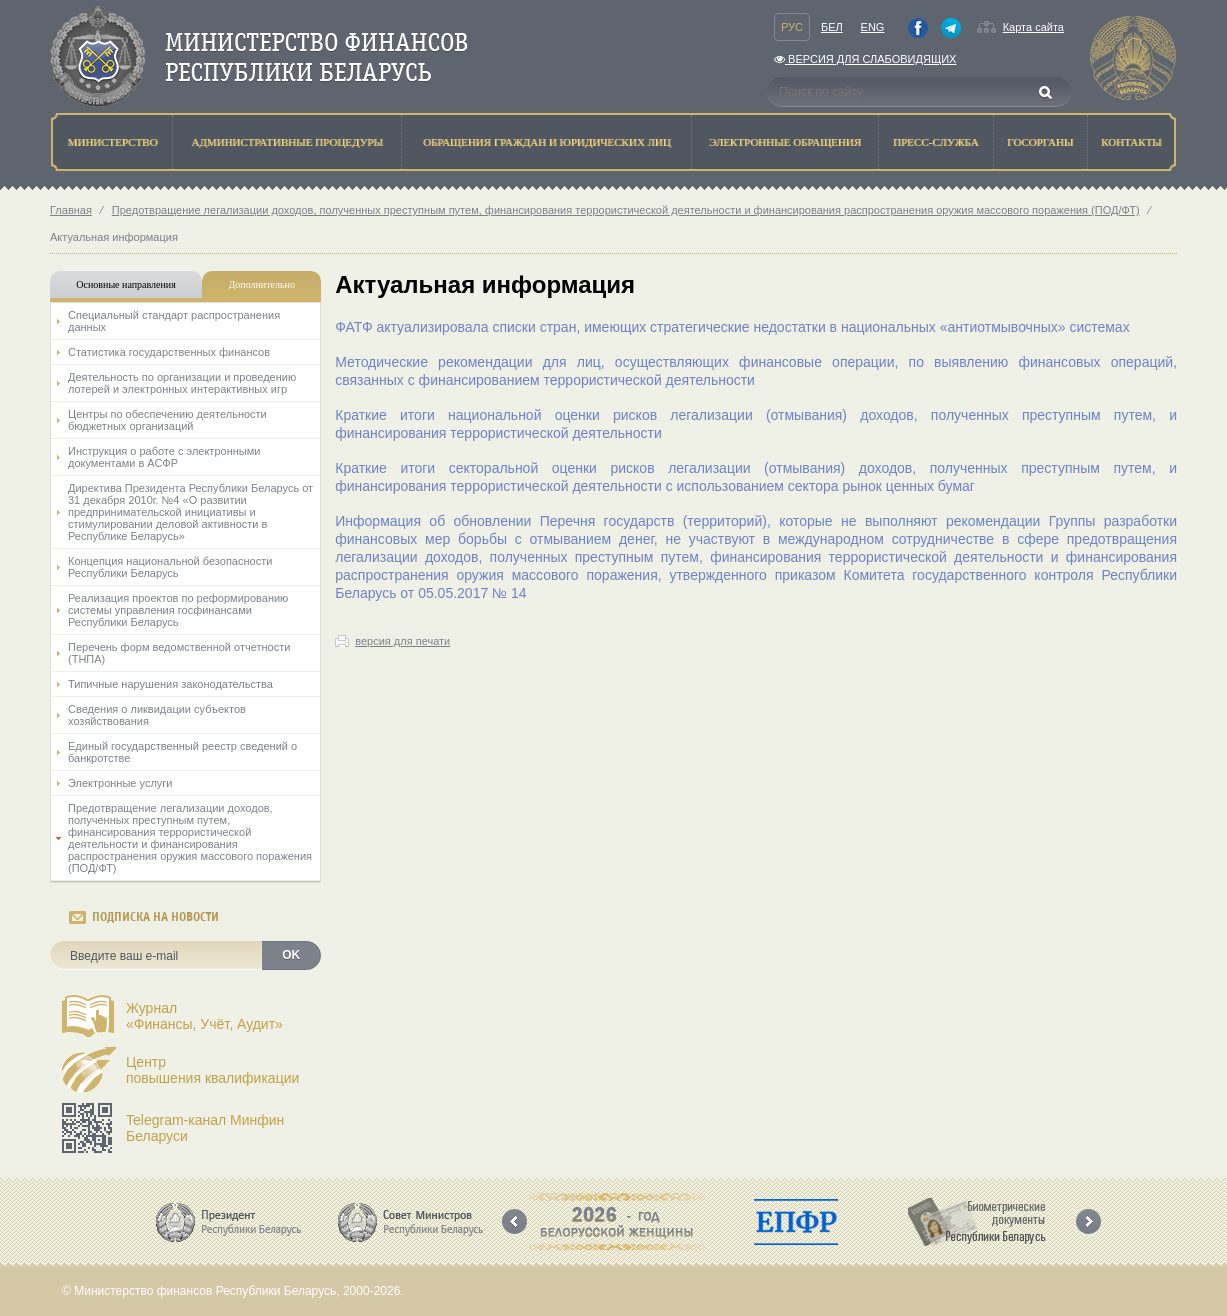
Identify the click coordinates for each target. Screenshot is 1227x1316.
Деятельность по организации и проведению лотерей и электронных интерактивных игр (182, 383)
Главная (71, 210)
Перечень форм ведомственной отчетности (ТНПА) (179, 653)
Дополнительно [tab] (261, 284)
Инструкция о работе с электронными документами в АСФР (164, 457)
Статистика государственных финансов (169, 352)
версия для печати (402, 641)
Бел (832, 27)
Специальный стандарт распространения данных (174, 321)
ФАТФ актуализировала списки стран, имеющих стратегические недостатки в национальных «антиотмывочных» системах (732, 327)
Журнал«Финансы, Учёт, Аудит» (204, 1016)
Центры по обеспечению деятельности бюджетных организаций (167, 420)
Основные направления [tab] (126, 284)
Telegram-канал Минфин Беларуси (205, 1128)
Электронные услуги (120, 783)
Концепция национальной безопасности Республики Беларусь (170, 567)
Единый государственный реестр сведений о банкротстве (182, 752)
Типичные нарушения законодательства (170, 684)
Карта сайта (1033, 27)
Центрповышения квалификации (212, 1070)
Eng (873, 27)
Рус (792, 27)
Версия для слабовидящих (865, 59)
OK (291, 955)
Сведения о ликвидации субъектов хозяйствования (157, 715)
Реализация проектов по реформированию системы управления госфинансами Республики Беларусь (178, 610)
